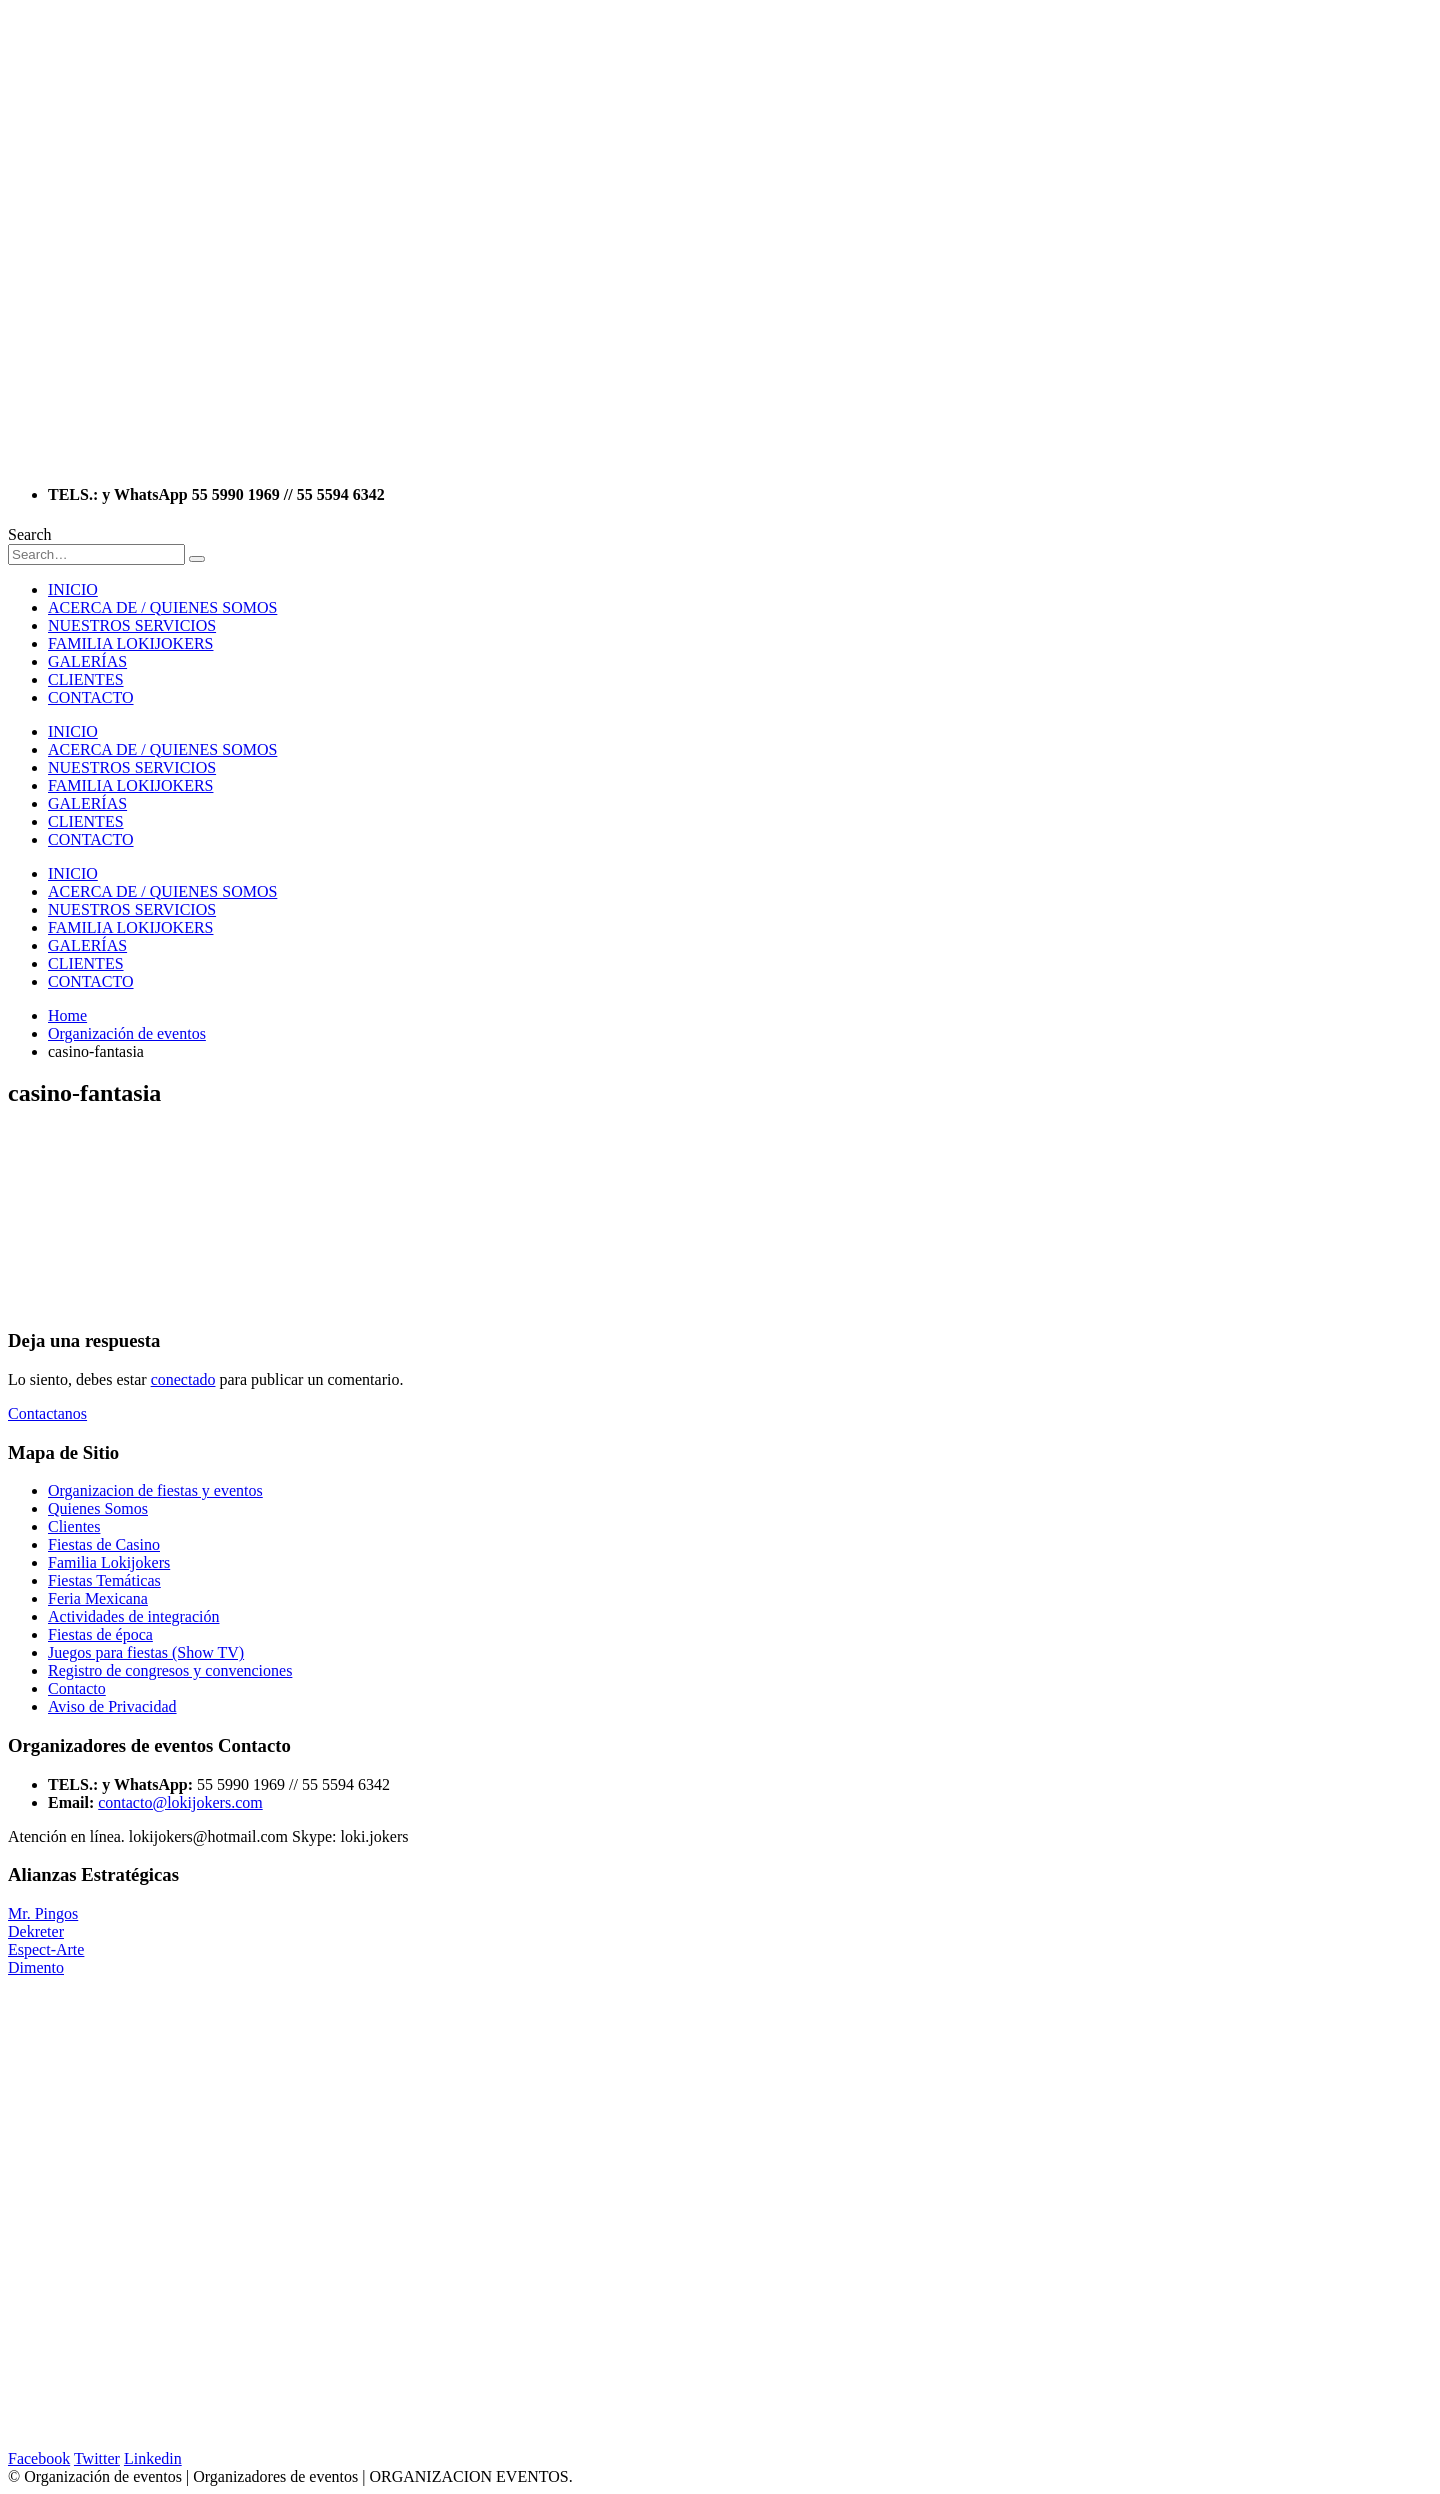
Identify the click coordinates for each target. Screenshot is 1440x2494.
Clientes (74, 1526)
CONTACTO (91, 697)
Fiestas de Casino (104, 1544)
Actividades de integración (134, 1616)
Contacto (77, 1688)
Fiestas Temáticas (104, 1580)
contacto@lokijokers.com (180, 1802)
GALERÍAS (87, 661)
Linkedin (153, 2458)
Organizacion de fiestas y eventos (155, 1490)
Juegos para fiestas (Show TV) (146, 1652)
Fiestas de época (100, 1634)
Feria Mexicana (98, 1598)
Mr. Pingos (43, 1913)
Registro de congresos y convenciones (170, 1670)
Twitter (97, 2458)
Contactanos (47, 1413)
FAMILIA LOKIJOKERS (130, 643)
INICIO (73, 589)
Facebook (39, 2458)
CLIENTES (86, 679)
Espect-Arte (46, 1949)
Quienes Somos (98, 1508)
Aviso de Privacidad (112, 1706)
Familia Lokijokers (109, 1562)
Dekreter (36, 1931)
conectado (183, 1379)
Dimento (36, 1967)
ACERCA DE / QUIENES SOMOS (162, 607)
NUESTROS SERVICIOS (132, 625)
